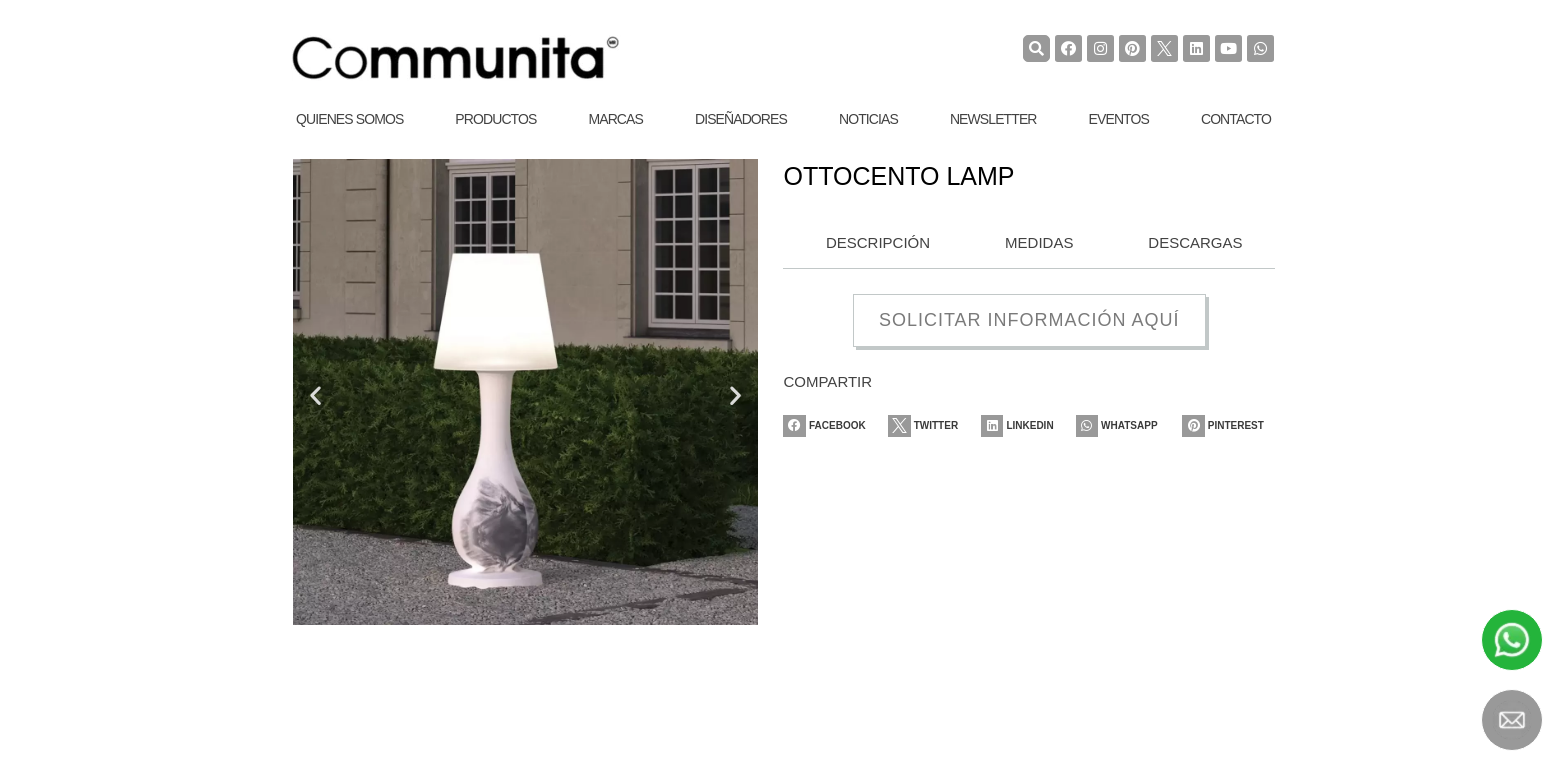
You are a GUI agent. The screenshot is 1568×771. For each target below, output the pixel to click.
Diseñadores (741, 119)
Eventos (1119, 119)
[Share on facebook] (829, 426)
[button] (315, 394)
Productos (495, 119)
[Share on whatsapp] (1126, 426)
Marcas (615, 119)
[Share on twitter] (932, 426)
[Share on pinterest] (1228, 426)
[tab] (872, 244)
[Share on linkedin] (1028, 426)
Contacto (1236, 119)
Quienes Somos (349, 119)
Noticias (868, 119)
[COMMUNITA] (456, 58)
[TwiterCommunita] (1164, 48)
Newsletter (993, 119)
